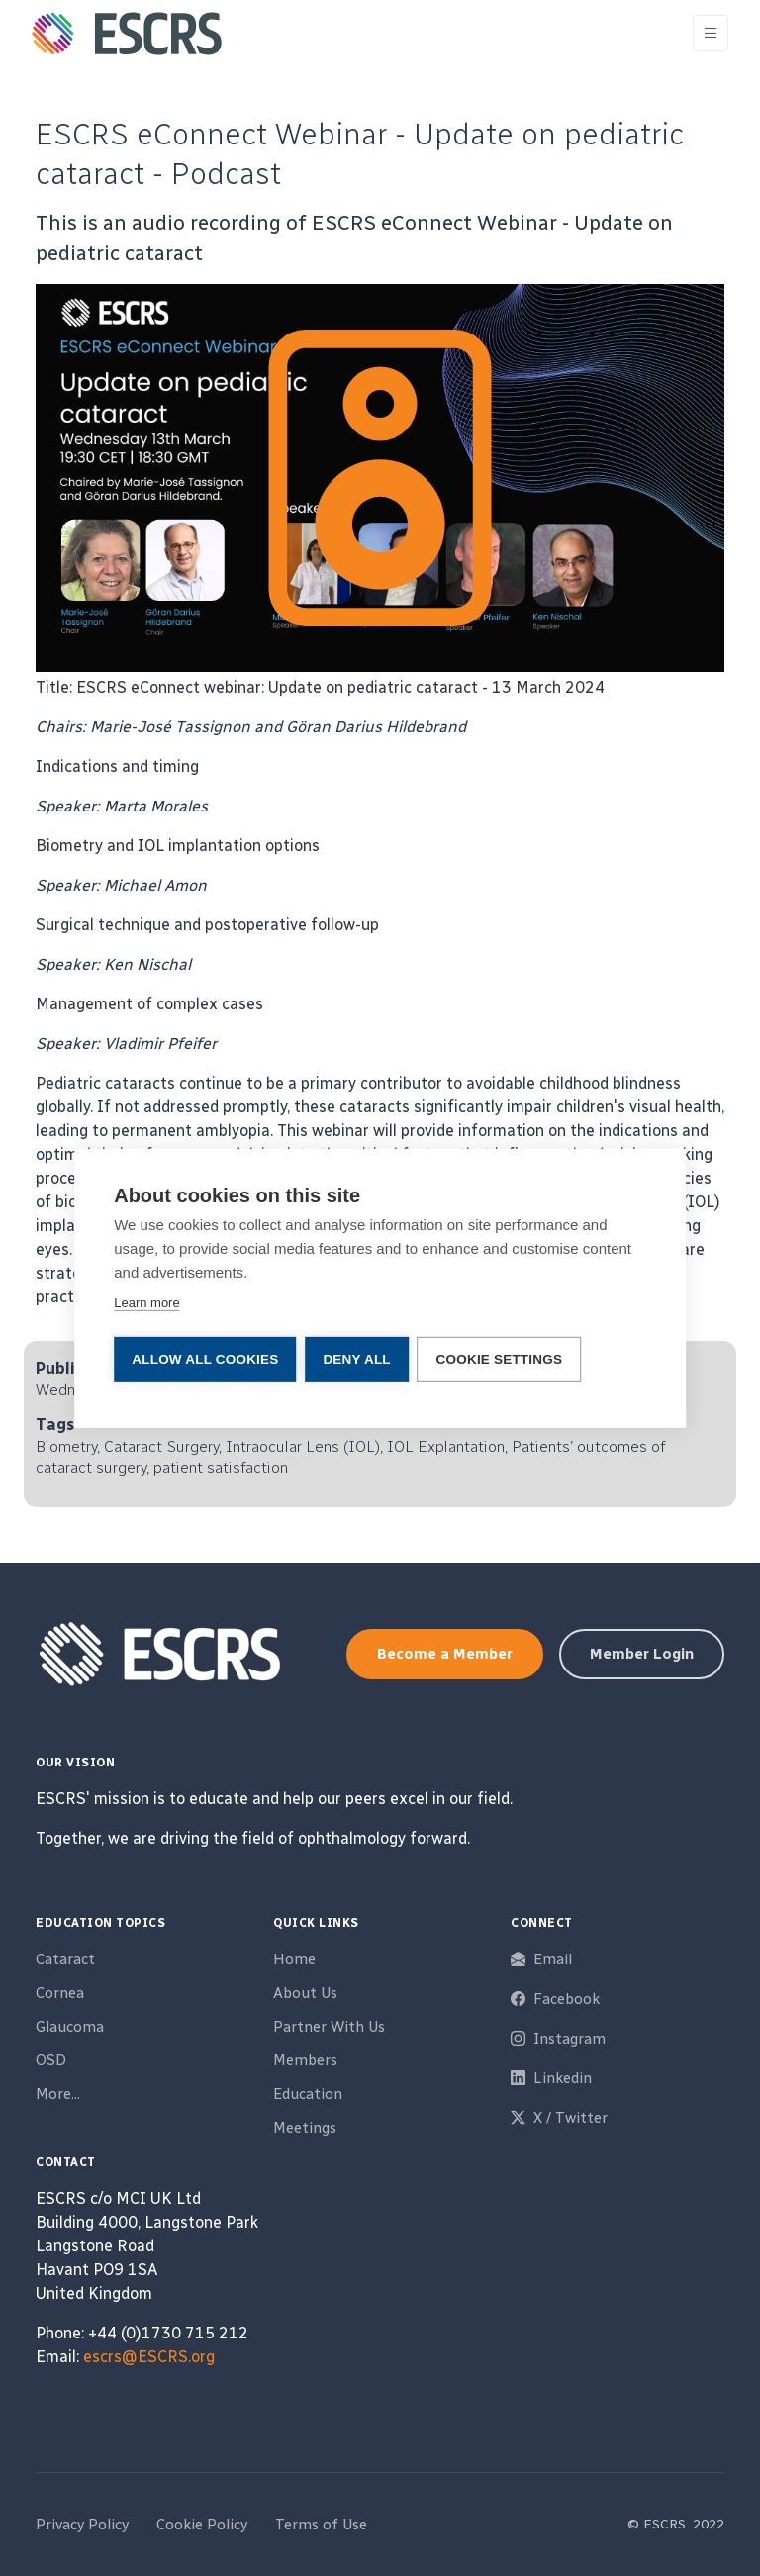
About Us (305, 1993)
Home (294, 1959)
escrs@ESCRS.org (149, 2356)
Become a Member (445, 1654)
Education (307, 2094)
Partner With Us (329, 2027)
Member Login (642, 1654)
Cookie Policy (201, 2524)
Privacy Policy (82, 2524)
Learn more (146, 1302)
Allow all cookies (205, 1358)
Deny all (357, 1358)
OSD (51, 2060)
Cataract (65, 1959)
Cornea (60, 1993)
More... (58, 2094)
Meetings (304, 2128)
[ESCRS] (127, 33)
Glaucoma (70, 2027)
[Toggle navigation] (710, 33)
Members (305, 2060)
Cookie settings (501, 1358)
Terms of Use (321, 2524)
